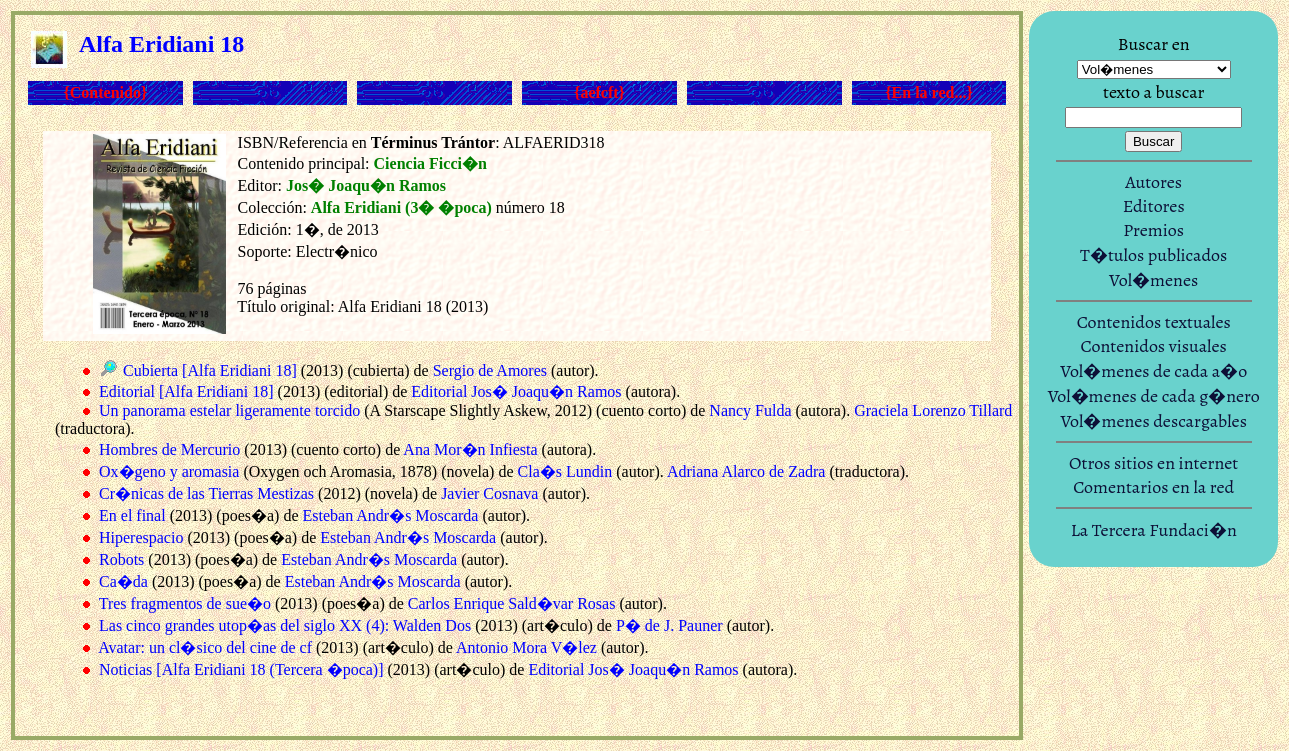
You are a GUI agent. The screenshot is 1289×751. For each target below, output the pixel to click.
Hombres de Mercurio (169, 449)
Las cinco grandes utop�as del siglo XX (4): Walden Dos (285, 625)
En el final (132, 515)
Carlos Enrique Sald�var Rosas (512, 603)
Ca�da (123, 581)
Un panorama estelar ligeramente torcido (229, 410)
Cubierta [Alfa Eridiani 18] (210, 370)
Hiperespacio (141, 537)
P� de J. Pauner (669, 625)
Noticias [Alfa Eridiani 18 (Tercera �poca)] (241, 669)
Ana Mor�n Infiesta (470, 449)
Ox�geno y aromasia (169, 471)
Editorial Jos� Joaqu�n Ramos (516, 391)
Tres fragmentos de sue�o (185, 603)
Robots (121, 559)
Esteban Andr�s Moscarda (390, 515)
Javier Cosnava (489, 493)
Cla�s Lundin (565, 471)
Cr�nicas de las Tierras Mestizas (206, 493)
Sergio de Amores (490, 370)
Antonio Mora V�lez (526, 647)
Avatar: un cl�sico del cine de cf (205, 647)
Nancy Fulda (750, 410)
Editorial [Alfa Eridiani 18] (186, 391)
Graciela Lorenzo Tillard (933, 410)
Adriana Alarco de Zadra (746, 471)
